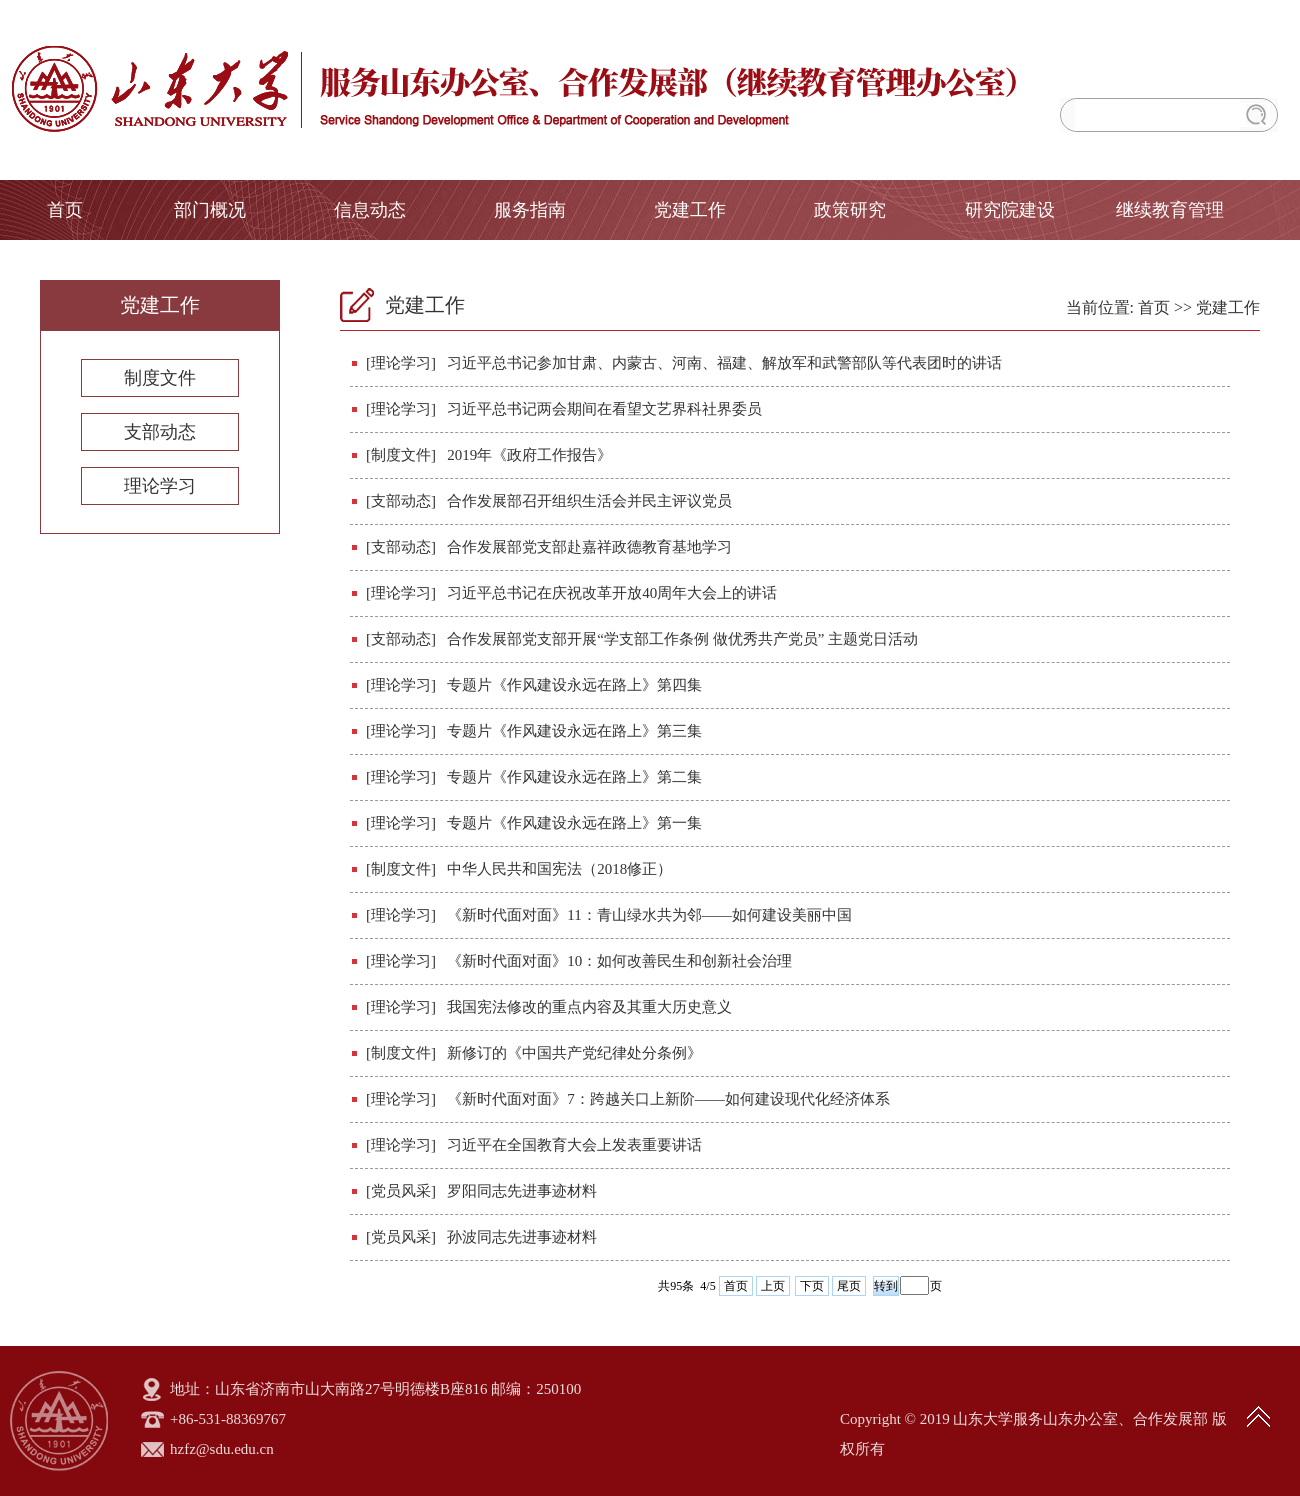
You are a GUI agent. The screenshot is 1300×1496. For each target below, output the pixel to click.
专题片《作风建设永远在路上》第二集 (574, 777)
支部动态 (160, 432)
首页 (65, 210)
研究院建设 (1010, 210)
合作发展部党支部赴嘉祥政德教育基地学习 (589, 547)
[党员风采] (401, 1191)
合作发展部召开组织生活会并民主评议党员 (589, 501)
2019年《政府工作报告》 (529, 455)
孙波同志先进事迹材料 (522, 1237)
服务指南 (530, 210)
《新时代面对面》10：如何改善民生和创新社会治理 (619, 961)
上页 (773, 1286)
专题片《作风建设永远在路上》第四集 (574, 685)
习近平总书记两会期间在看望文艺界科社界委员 (604, 409)
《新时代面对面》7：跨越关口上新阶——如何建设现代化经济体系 (668, 1099)
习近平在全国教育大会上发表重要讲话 (574, 1145)
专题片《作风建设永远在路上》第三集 (574, 731)
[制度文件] (401, 455)
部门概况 (210, 210)
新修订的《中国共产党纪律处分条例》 (574, 1053)
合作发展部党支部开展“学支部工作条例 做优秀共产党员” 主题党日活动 (682, 639)
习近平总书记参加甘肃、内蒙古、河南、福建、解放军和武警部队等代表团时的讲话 (724, 363)
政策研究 (850, 210)
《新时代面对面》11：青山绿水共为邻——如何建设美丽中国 (649, 915)
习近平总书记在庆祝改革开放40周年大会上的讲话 (612, 593)
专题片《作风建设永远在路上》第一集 (574, 823)
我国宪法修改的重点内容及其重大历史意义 (589, 1007)
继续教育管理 (1170, 210)
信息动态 (370, 210)
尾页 (849, 1286)
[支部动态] (401, 501)
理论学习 (160, 486)
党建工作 (690, 210)
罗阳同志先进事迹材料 (522, 1191)
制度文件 (160, 378)
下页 (812, 1286)
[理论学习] (401, 363)
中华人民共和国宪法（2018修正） (559, 869)
